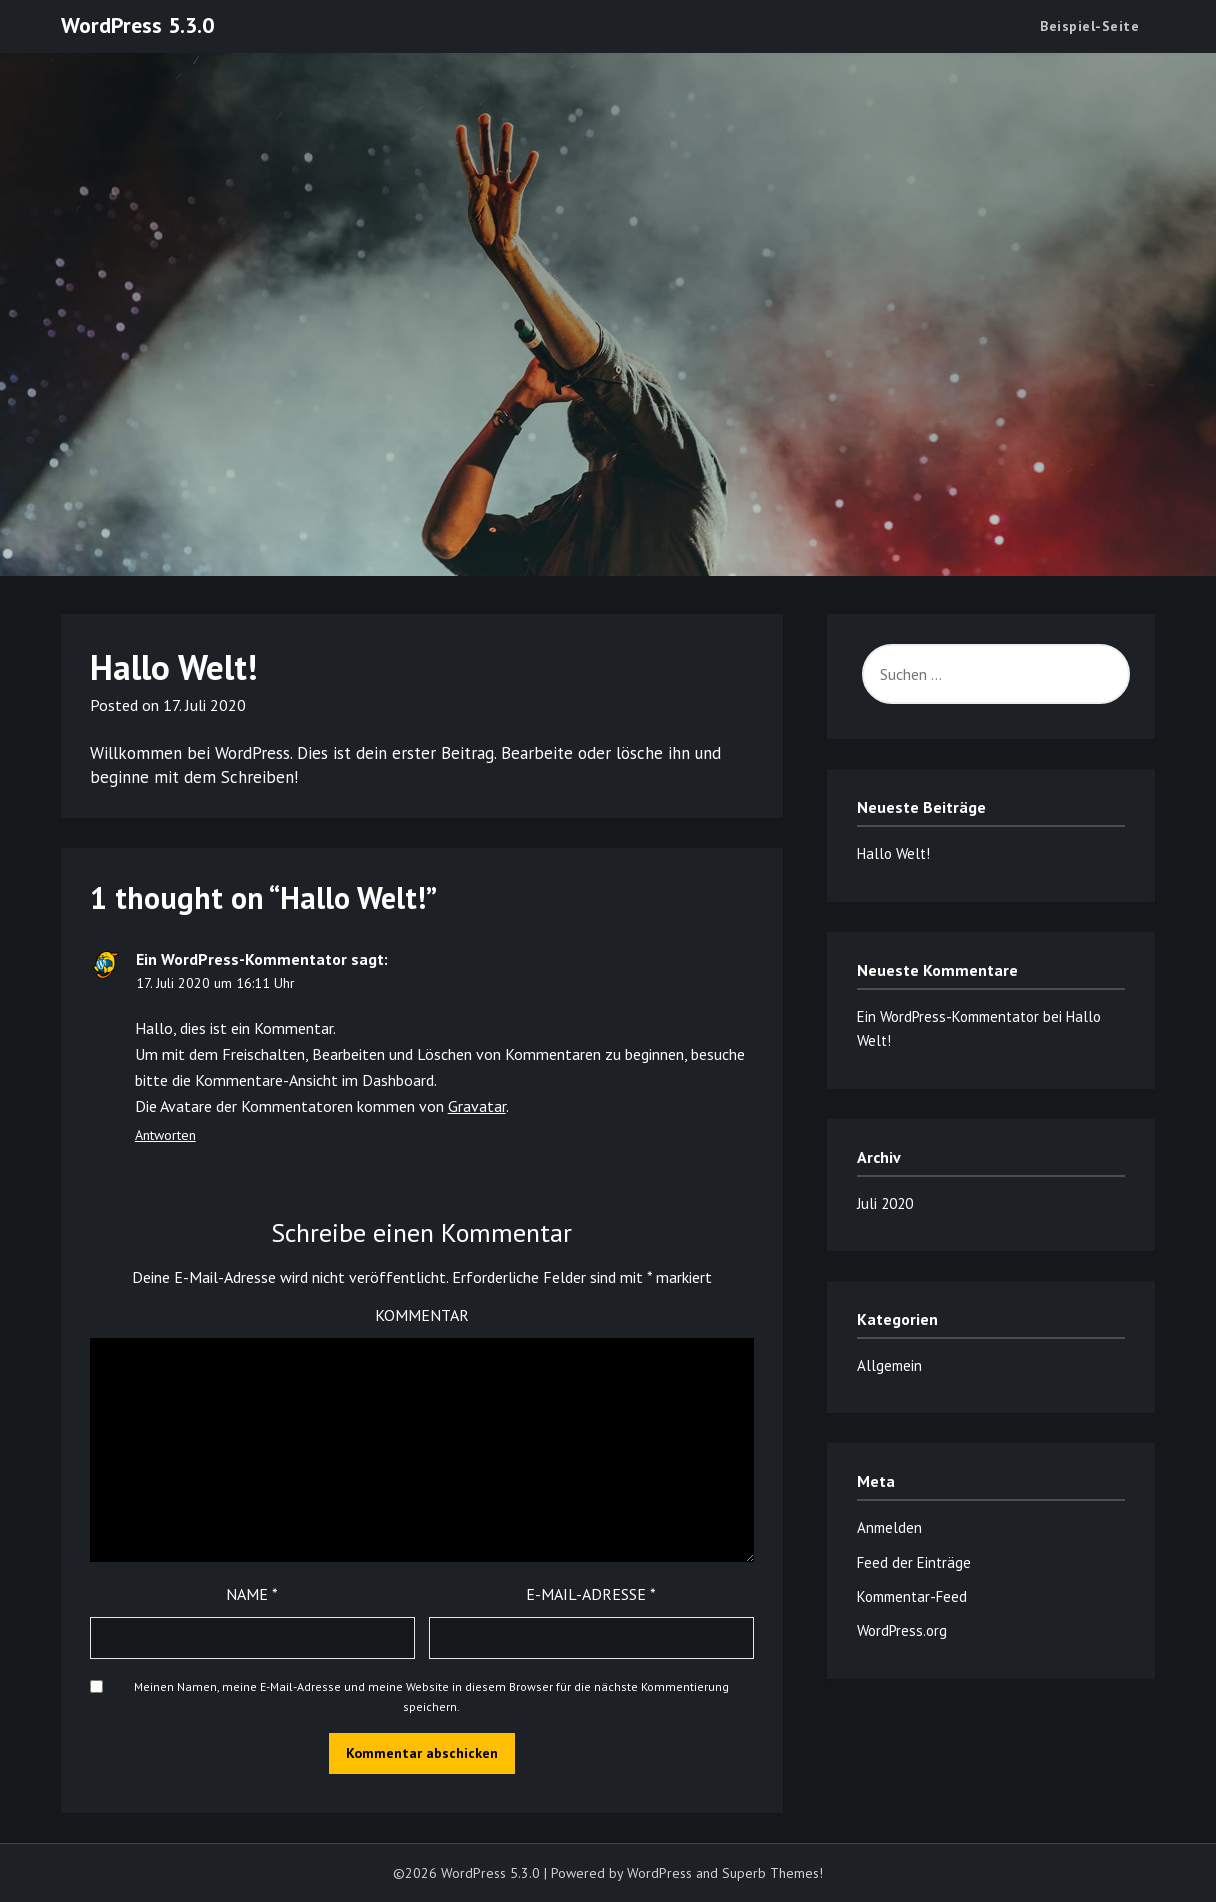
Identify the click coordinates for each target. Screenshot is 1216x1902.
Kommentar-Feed (912, 1596)
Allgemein (889, 1365)
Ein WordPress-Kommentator (241, 959)
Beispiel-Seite (1089, 26)
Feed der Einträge (914, 1562)
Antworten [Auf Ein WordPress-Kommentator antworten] (165, 1135)
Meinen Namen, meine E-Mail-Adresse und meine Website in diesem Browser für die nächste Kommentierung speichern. (431, 1696)
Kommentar (422, 1315)
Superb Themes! (772, 1873)
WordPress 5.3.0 (137, 25)
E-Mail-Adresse (591, 1594)
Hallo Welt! (893, 853)
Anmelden (889, 1527)
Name (252, 1594)
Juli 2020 (885, 1203)
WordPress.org (902, 1630)
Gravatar (477, 1106)
